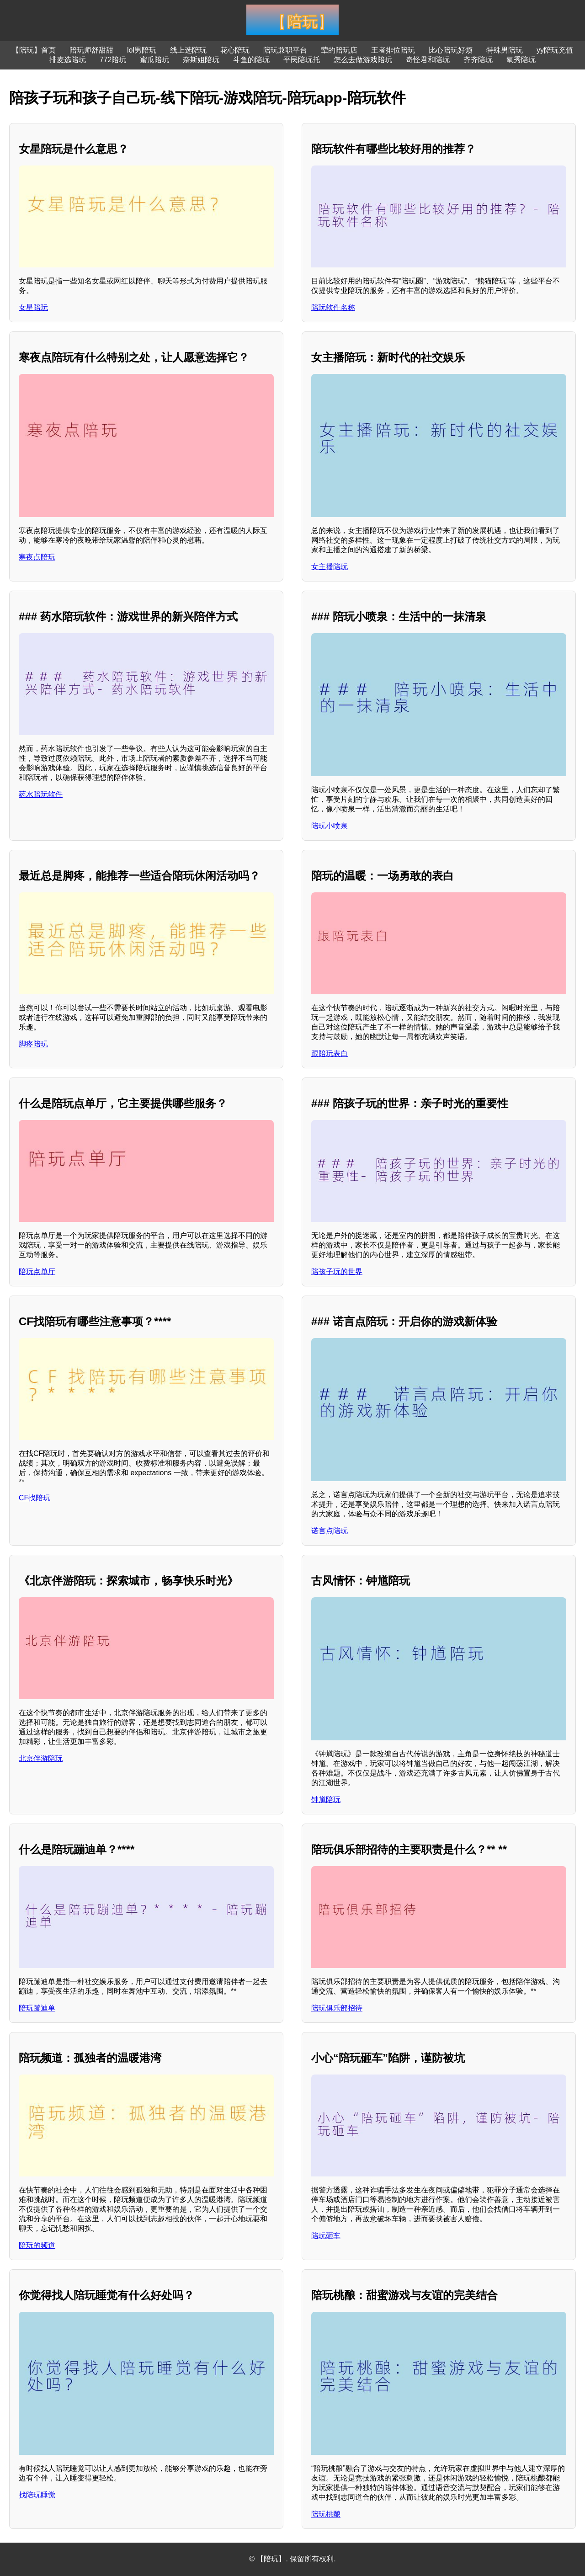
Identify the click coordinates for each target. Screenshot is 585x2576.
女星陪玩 (33, 307)
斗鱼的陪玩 (251, 60)
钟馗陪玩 (325, 1799)
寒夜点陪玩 (37, 557)
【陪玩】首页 (34, 50)
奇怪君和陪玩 (428, 60)
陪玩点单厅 (37, 1271)
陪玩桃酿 (325, 2514)
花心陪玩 (235, 50)
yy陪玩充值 (555, 50)
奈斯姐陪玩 (201, 60)
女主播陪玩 (329, 567)
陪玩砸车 (325, 2236)
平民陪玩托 (301, 60)
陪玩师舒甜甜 (91, 50)
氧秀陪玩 (521, 60)
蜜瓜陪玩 (154, 60)
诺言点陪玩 (329, 1531)
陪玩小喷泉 (329, 826)
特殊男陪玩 (504, 50)
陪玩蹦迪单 (37, 2008)
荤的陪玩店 (339, 50)
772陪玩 (113, 60)
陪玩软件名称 (333, 307)
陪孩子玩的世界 (336, 1271)
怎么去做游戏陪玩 (363, 60)
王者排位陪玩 (393, 50)
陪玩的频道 (37, 2245)
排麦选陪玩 (67, 60)
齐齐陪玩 (478, 60)
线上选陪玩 (188, 50)
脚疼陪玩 (33, 1044)
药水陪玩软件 (41, 794)
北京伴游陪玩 (41, 1758)
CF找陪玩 (34, 1498)
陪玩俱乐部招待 (336, 2008)
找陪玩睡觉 (37, 2495)
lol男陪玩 (141, 50)
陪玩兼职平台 (285, 50)
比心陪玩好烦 (451, 50)
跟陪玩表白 (329, 1053)
